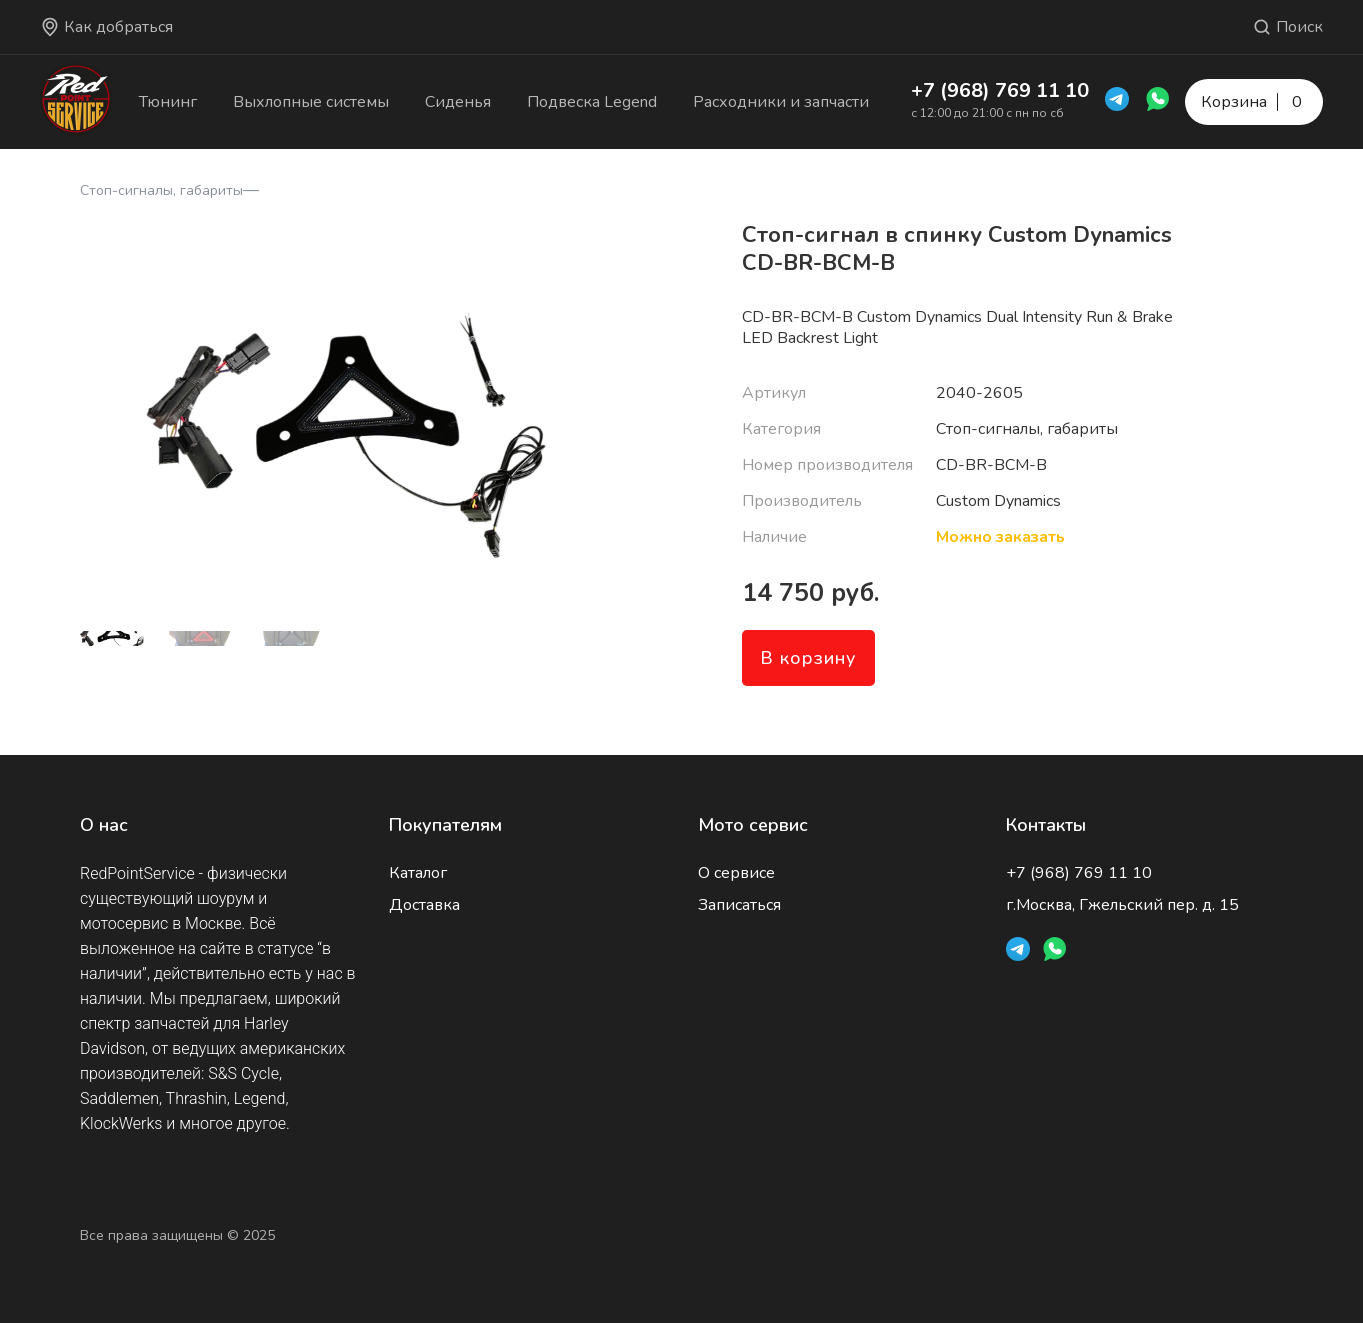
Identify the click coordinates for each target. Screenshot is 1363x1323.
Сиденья (458, 102)
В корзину (808, 658)
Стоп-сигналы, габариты (161, 190)
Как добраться (106, 27)
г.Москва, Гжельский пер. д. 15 (1122, 905)
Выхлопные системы (311, 102)
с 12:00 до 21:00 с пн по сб (987, 113)
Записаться (739, 905)
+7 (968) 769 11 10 (1000, 90)
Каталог (418, 873)
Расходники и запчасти (781, 102)
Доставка (424, 905)
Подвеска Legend (592, 102)
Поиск (1287, 27)
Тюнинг (168, 102)
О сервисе (736, 873)
